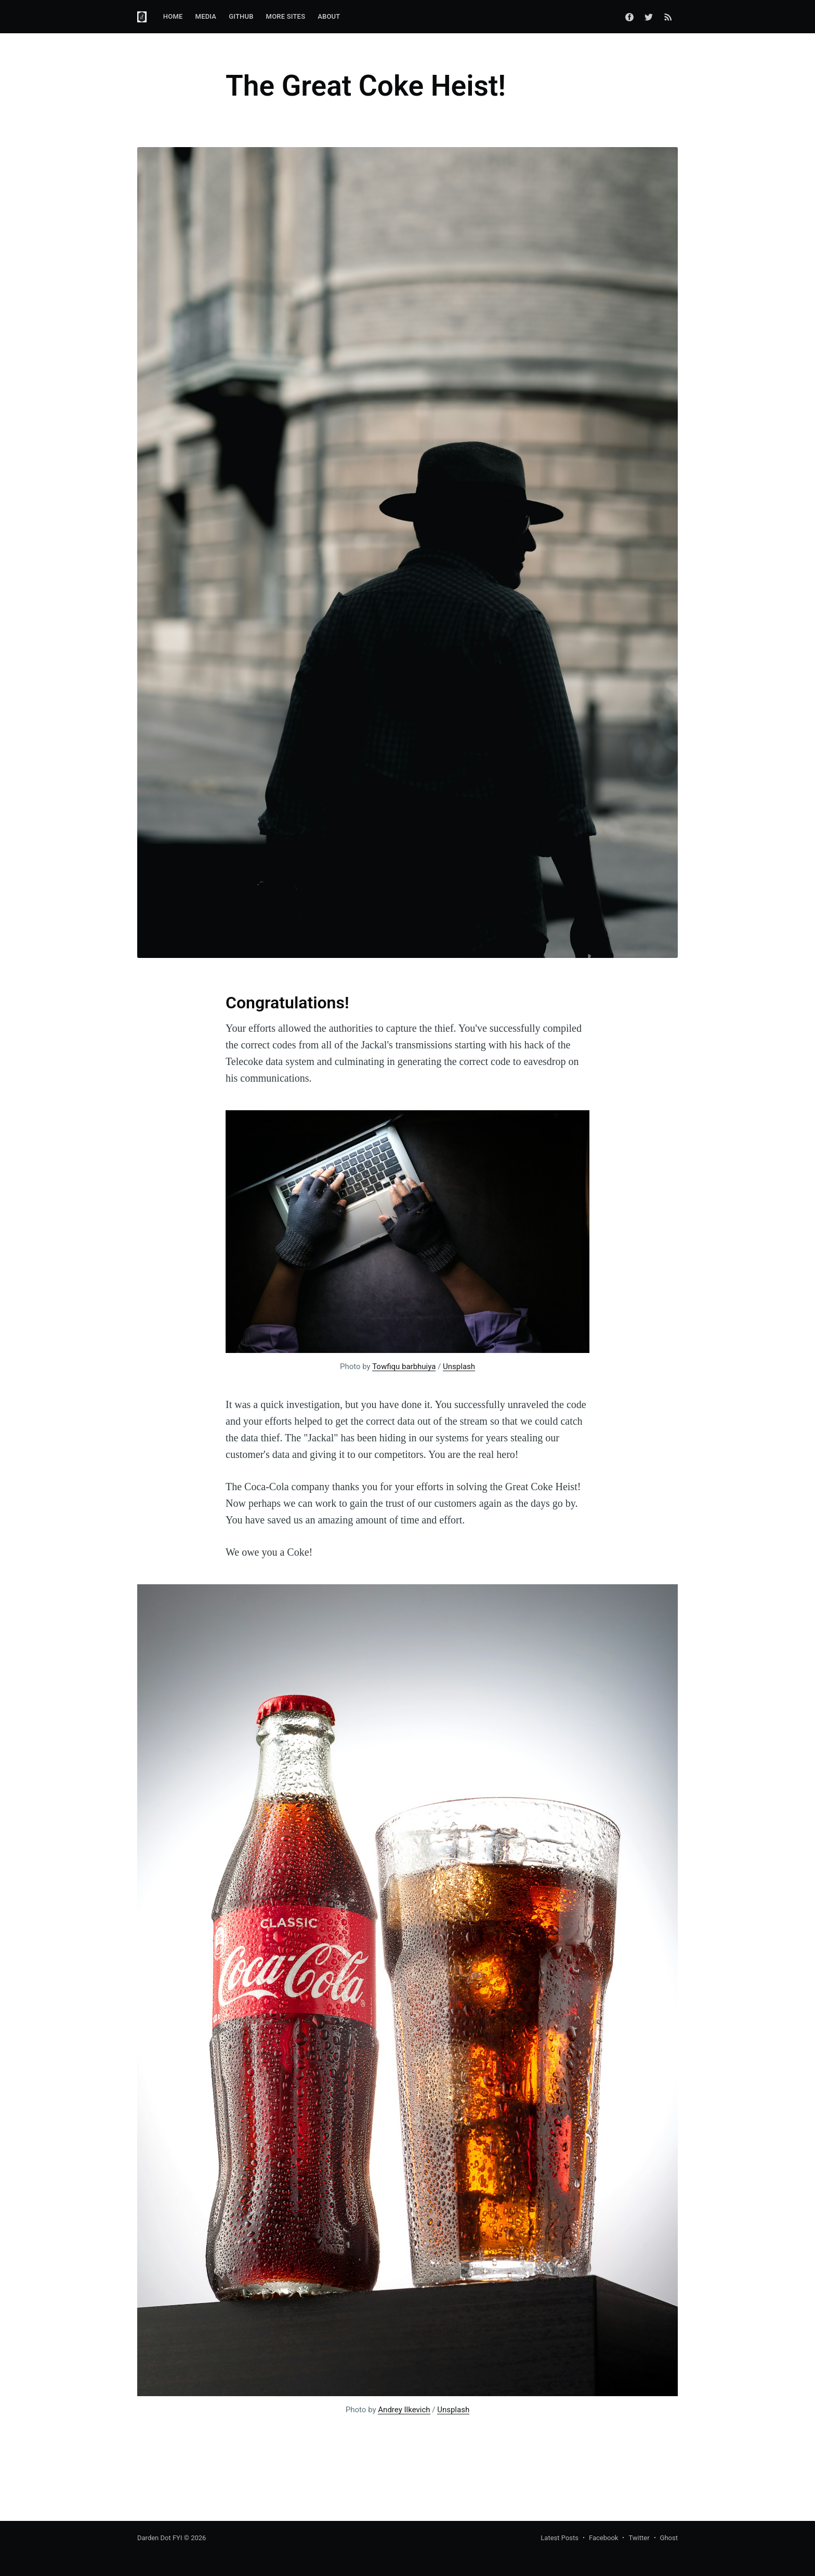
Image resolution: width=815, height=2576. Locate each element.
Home (173, 16)
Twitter (638, 2538)
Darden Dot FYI (159, 2538)
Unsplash (459, 1366)
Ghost (669, 2538)
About (329, 16)
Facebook (603, 2538)
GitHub (241, 16)
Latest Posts (560, 2538)
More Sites (286, 16)
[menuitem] (173, 17)
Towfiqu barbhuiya (404, 1366)
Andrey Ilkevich (404, 2409)
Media (206, 16)
